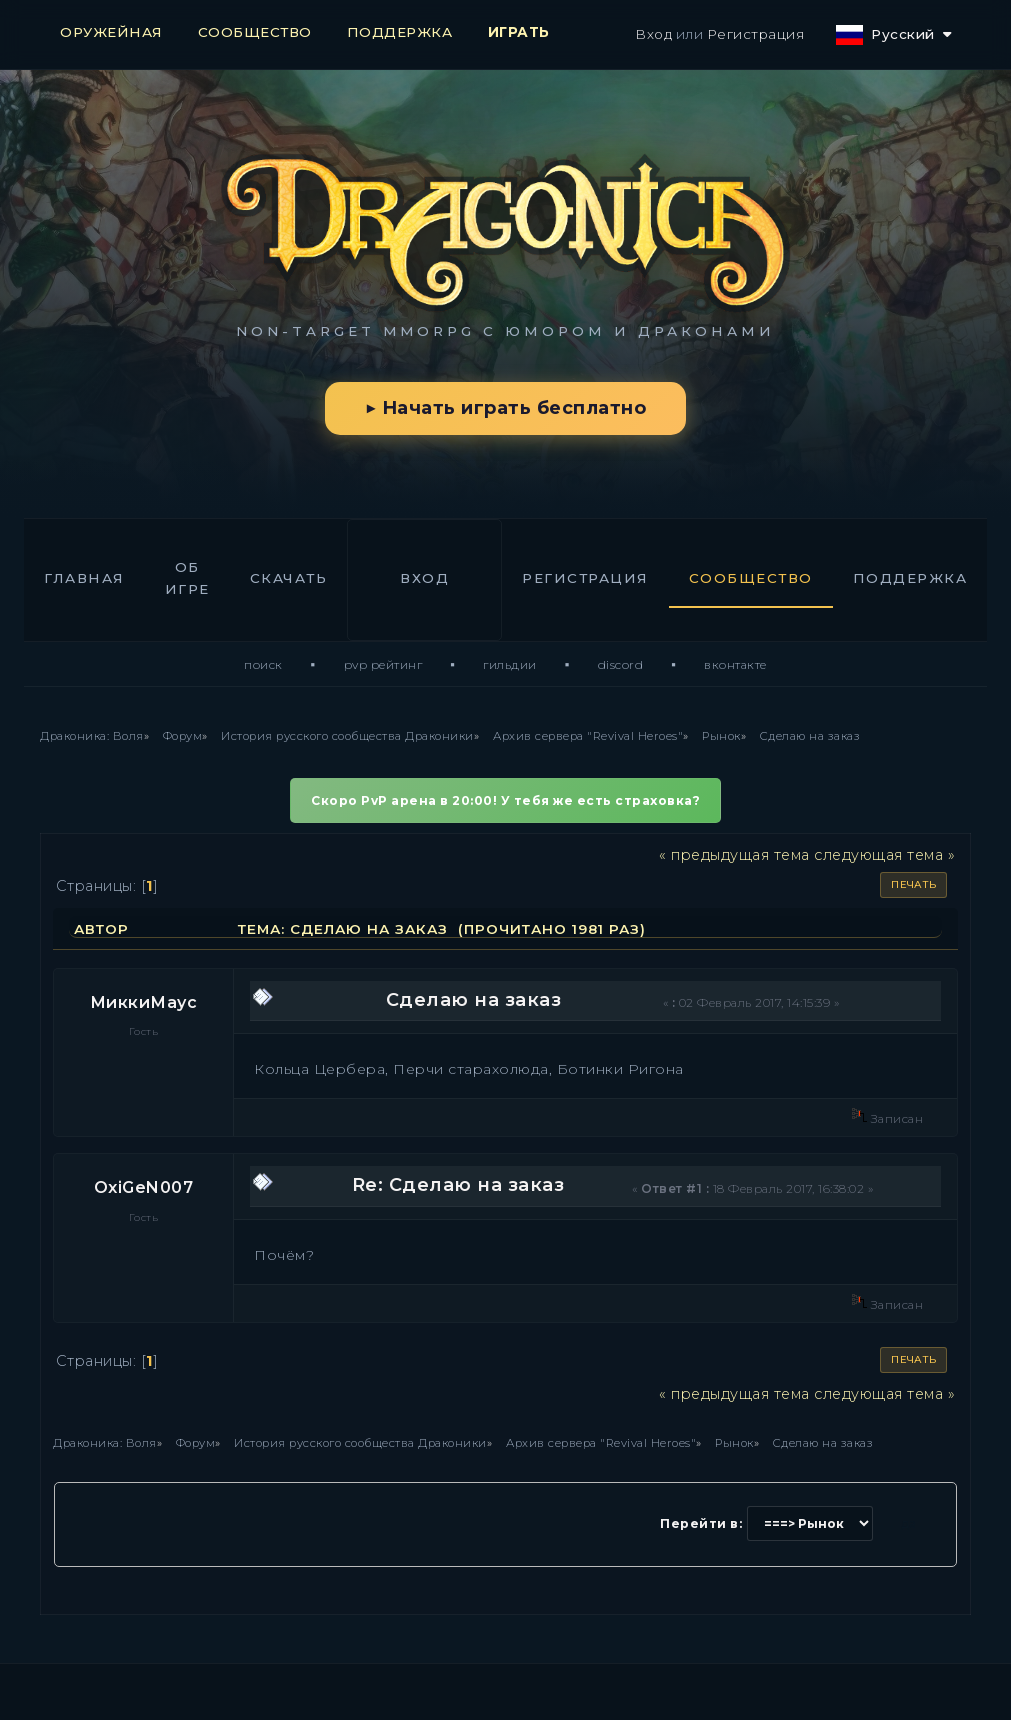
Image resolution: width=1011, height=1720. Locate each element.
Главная (84, 578)
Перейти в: (701, 1523)
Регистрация (756, 34)
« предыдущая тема (734, 855)
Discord (621, 664)
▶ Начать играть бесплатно (505, 408)
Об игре (187, 578)
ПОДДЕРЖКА (400, 32)
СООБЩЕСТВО (255, 32)
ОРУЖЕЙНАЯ (111, 32)
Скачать (289, 578)
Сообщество (751, 578)
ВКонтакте (735, 664)
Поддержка (910, 578)
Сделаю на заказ (474, 1000)
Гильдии (510, 664)
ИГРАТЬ (519, 32)
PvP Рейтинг (383, 664)
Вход (653, 34)
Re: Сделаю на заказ (458, 1185)
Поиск (263, 664)
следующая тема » (884, 855)
